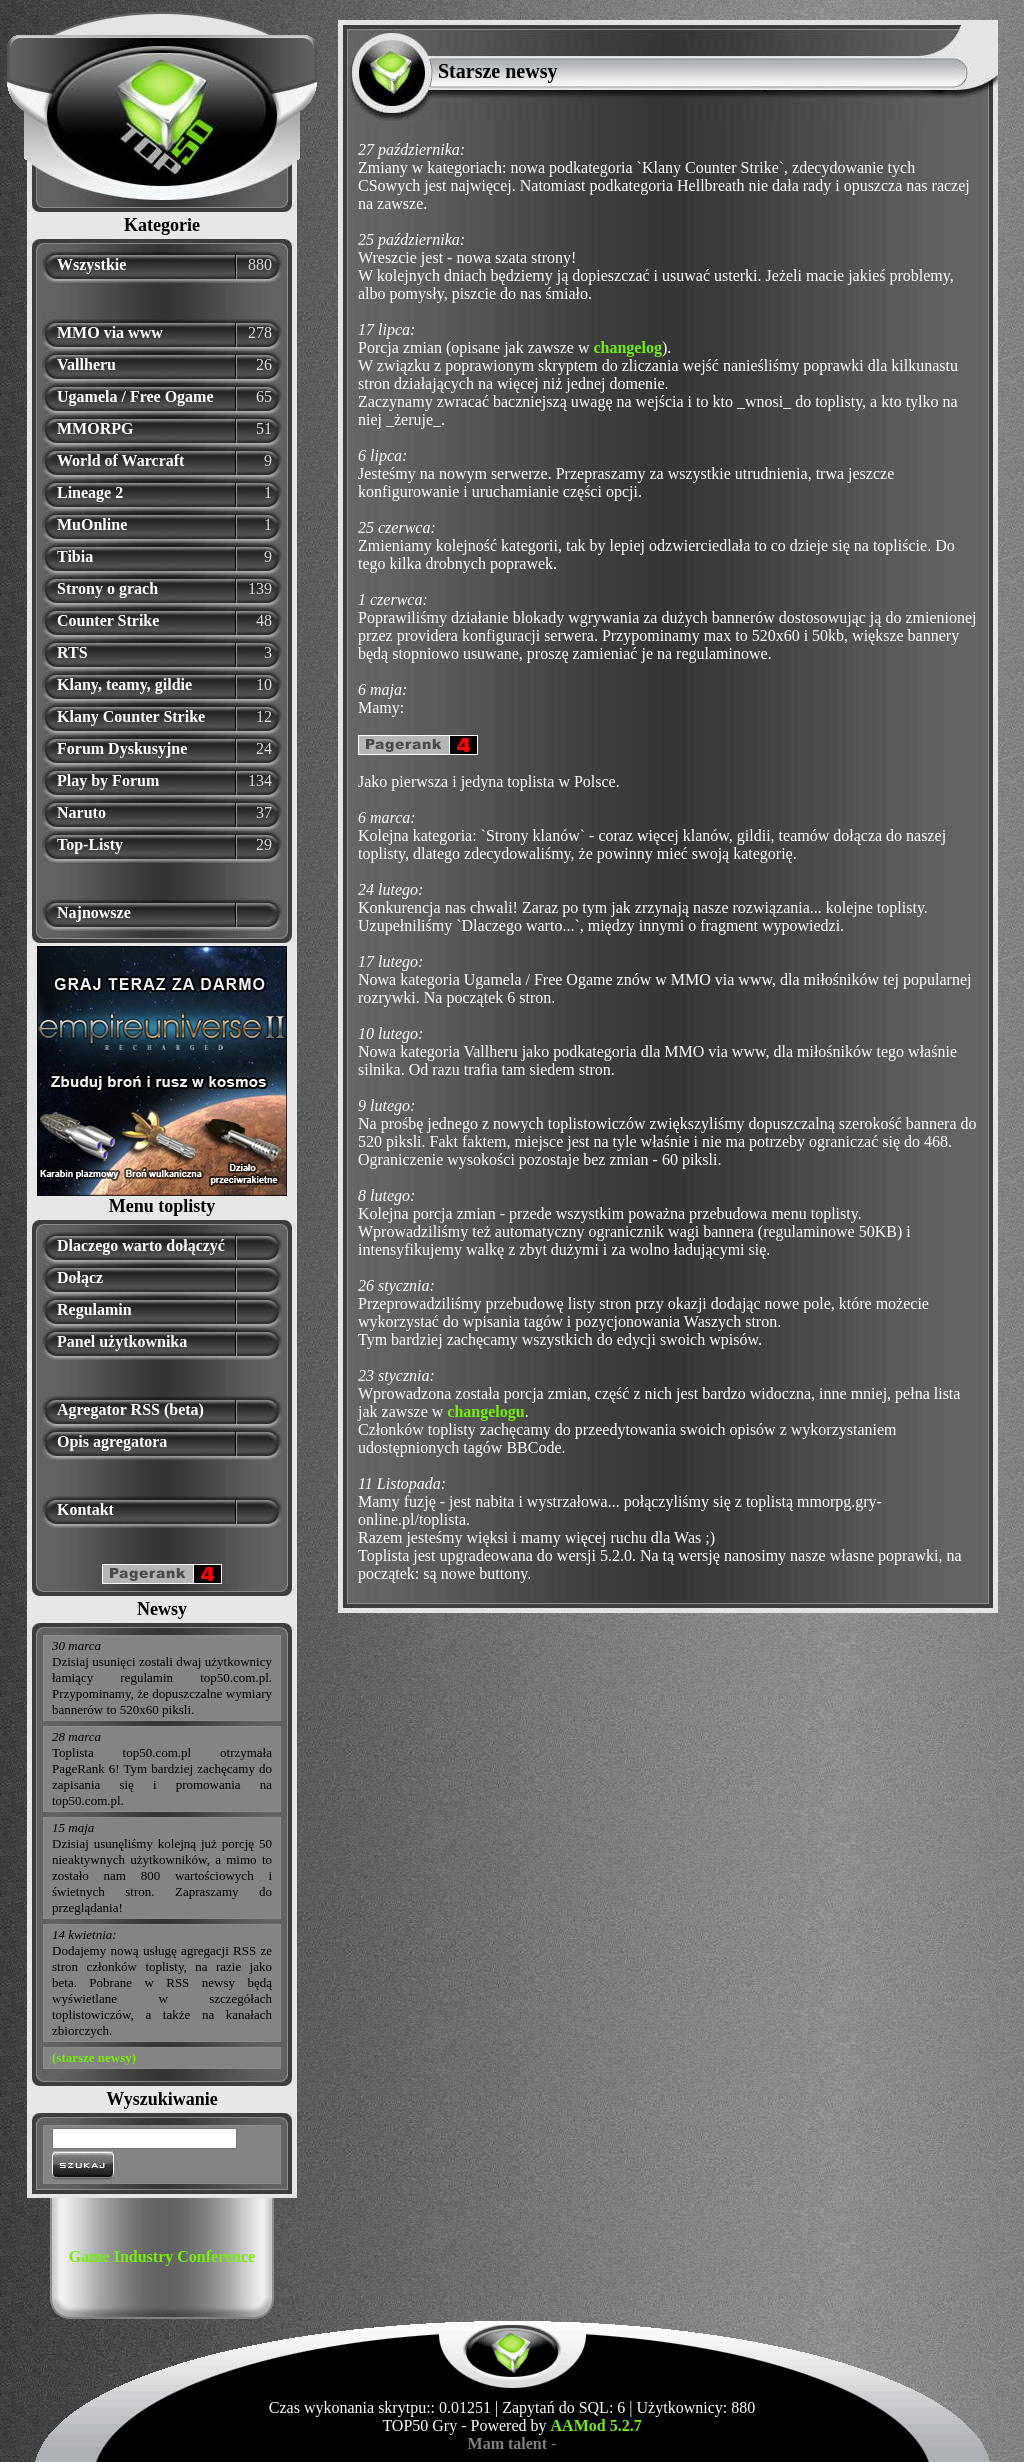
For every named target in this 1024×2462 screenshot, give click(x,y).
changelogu (485, 1411)
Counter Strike (108, 620)
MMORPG (95, 428)
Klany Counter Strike (131, 716)
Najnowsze (94, 912)
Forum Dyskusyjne (122, 748)
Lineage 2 (90, 492)
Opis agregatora (112, 1441)
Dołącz (80, 1277)
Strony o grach (107, 588)
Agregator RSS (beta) (130, 1409)
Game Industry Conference (162, 2256)
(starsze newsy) (94, 2057)
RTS (72, 652)
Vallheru (86, 364)
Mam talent (508, 2443)
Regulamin (94, 1309)
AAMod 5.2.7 (596, 2425)
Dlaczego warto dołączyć (141, 1245)
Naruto (81, 812)
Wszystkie (91, 264)
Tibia (75, 556)
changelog (627, 347)
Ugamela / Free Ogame (135, 396)
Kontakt (85, 1509)
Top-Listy (90, 844)
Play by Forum (108, 780)
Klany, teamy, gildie (124, 684)
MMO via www (110, 332)
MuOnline (92, 524)
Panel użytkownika (122, 1341)
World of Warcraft (120, 460)
